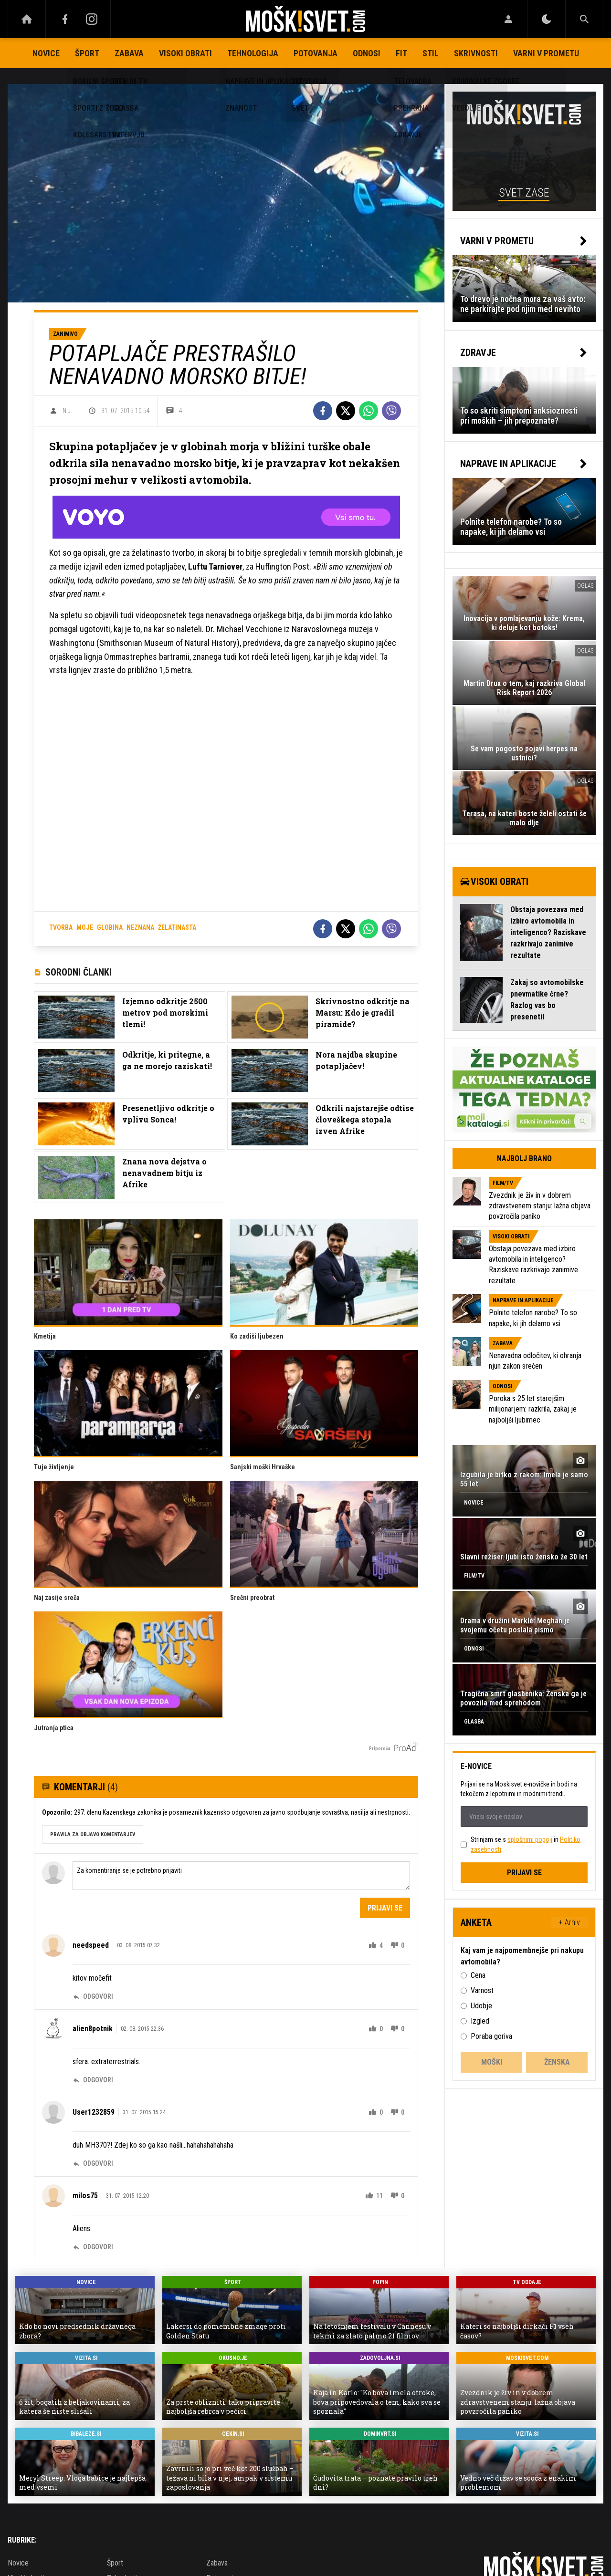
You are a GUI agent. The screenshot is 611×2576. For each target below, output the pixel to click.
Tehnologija (252, 53)
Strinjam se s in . (525, 1844)
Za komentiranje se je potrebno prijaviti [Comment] (241, 1875)
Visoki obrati (185, 53)
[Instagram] (92, 19)
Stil (430, 53)
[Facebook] (65, 19)
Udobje (481, 2005)
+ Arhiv (569, 1922)
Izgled (480, 2020)
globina (110, 927)
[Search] (584, 19)
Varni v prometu (546, 53)
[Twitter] (345, 410)
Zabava (129, 53)
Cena (478, 1975)
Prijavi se (385, 1907)
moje (84, 927)
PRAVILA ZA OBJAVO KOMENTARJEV (92, 1834)
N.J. (67, 411)
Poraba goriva (491, 2036)
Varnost (482, 1990)
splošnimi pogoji (529, 1839)
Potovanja (315, 53)
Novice (46, 53)
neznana (140, 927)
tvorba (61, 927)
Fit (401, 53)
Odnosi (366, 53)
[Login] (508, 19)
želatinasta (177, 927)
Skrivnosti (476, 53)
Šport (87, 53)
